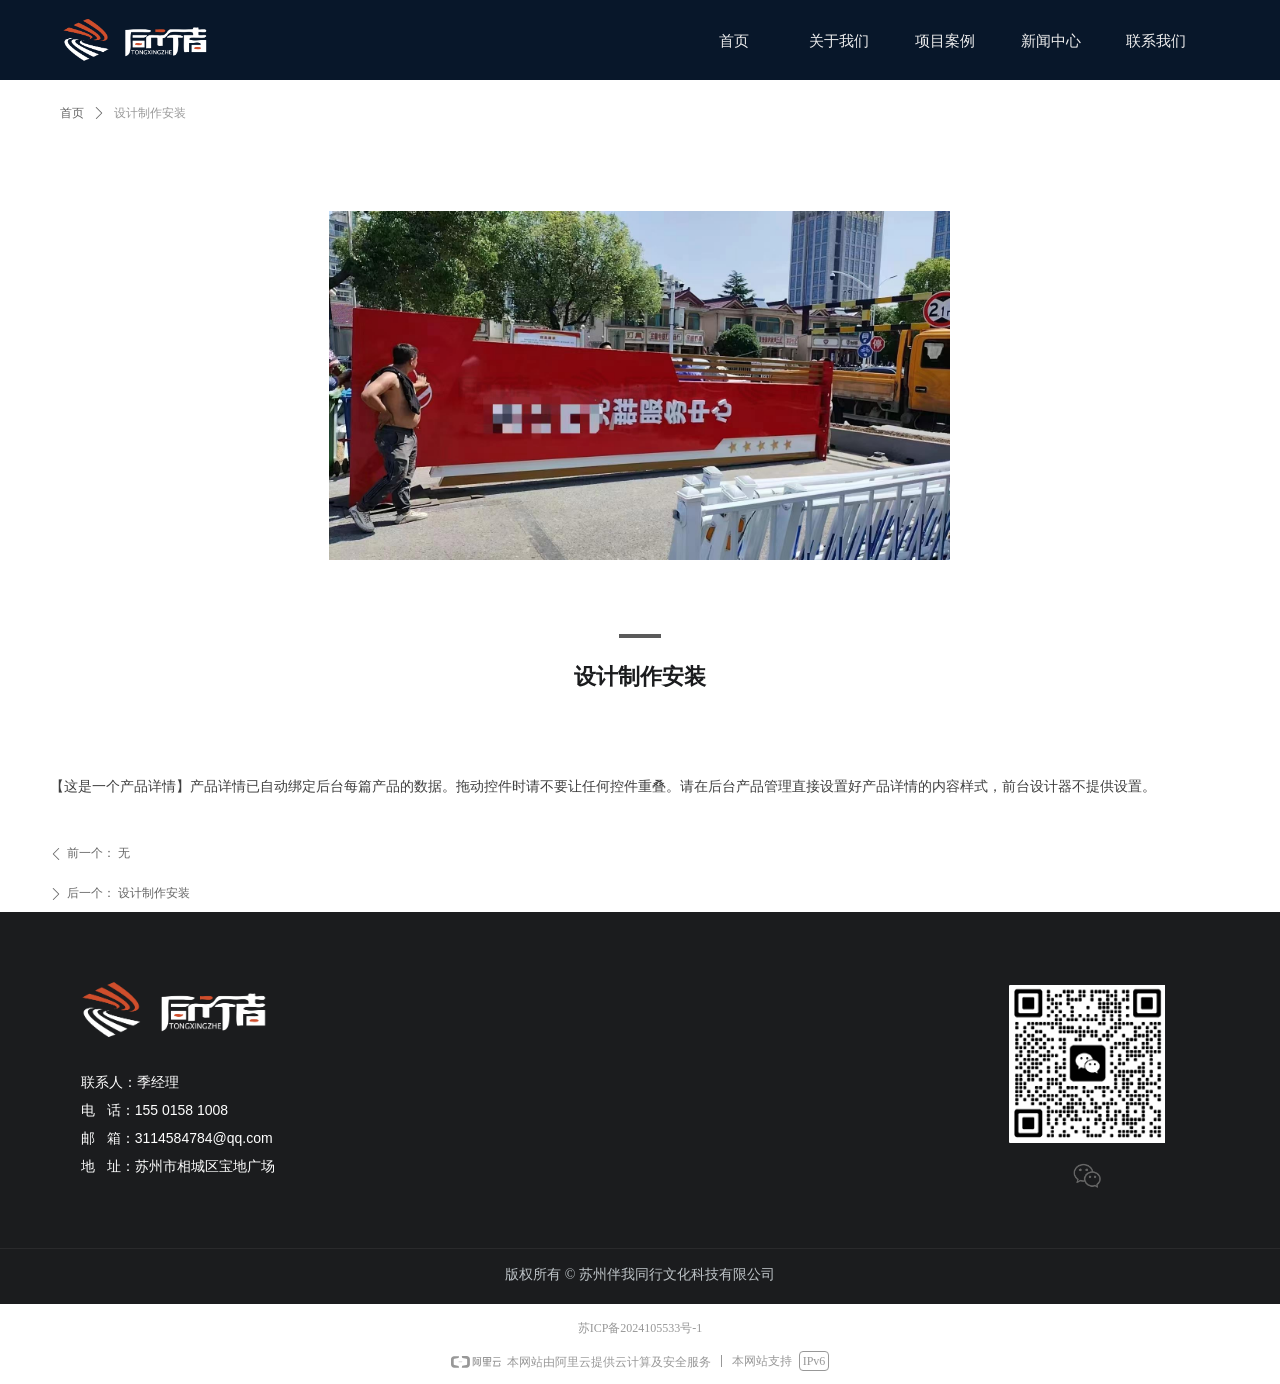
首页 (72, 113)
